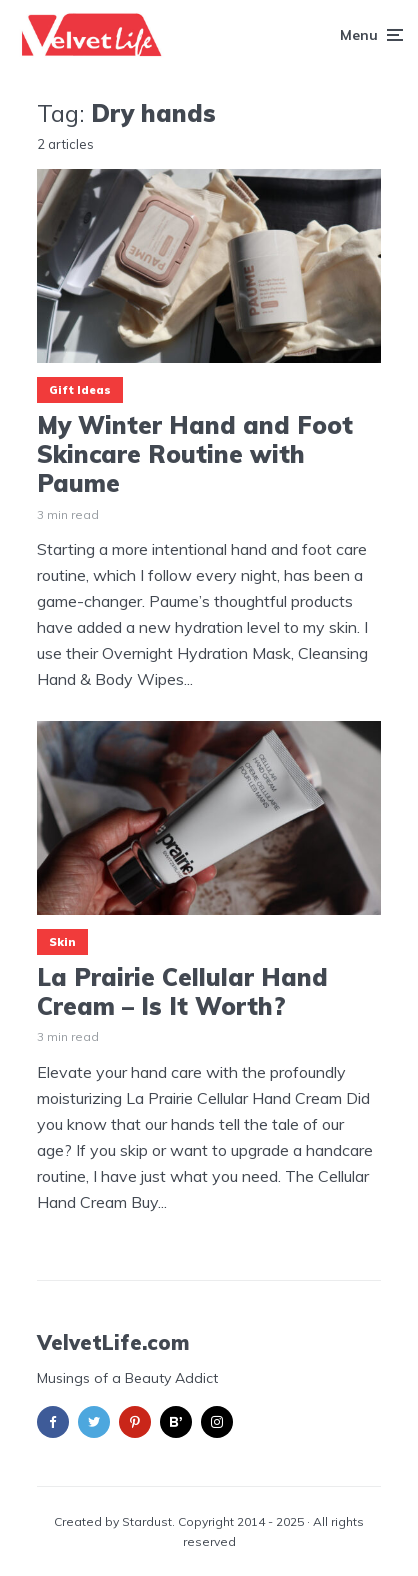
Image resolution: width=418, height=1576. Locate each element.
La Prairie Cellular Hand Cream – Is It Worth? (182, 992)
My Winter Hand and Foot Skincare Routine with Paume (195, 454)
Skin (62, 942)
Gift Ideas (80, 390)
